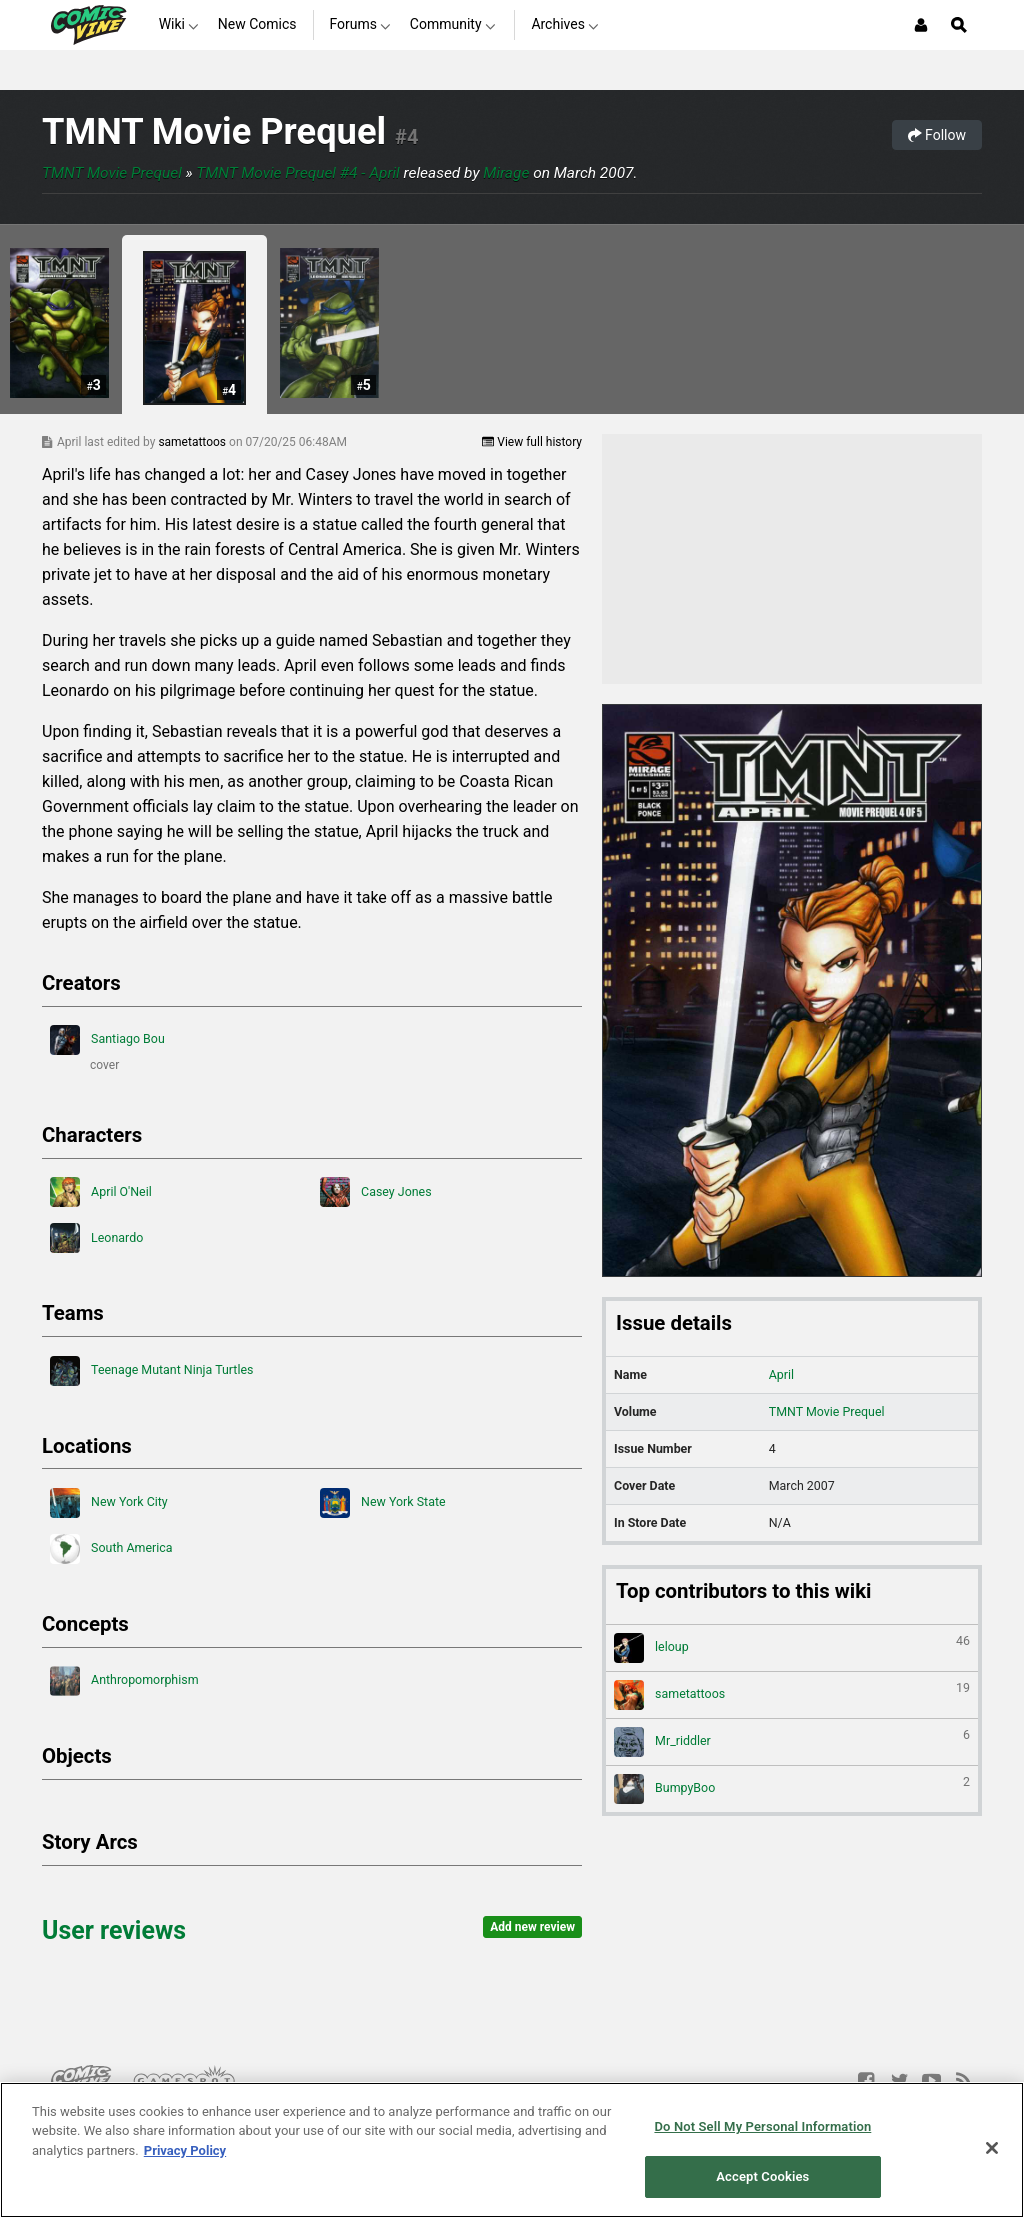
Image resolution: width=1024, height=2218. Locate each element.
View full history (532, 442)
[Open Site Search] (959, 25)
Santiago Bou (107, 1040)
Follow (937, 135)
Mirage (506, 173)
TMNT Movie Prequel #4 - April (298, 173)
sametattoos (193, 442)
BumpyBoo (792, 1789)
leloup (792, 1648)
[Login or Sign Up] (921, 25)
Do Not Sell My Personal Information (762, 2126)
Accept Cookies (762, 2176)
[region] (512, 2150)
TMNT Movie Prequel (214, 131)
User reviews (114, 1930)
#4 (406, 137)
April (781, 1374)
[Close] (992, 2148)
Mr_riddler (792, 1742)
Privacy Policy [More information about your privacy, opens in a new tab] (185, 2150)
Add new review (532, 1927)
